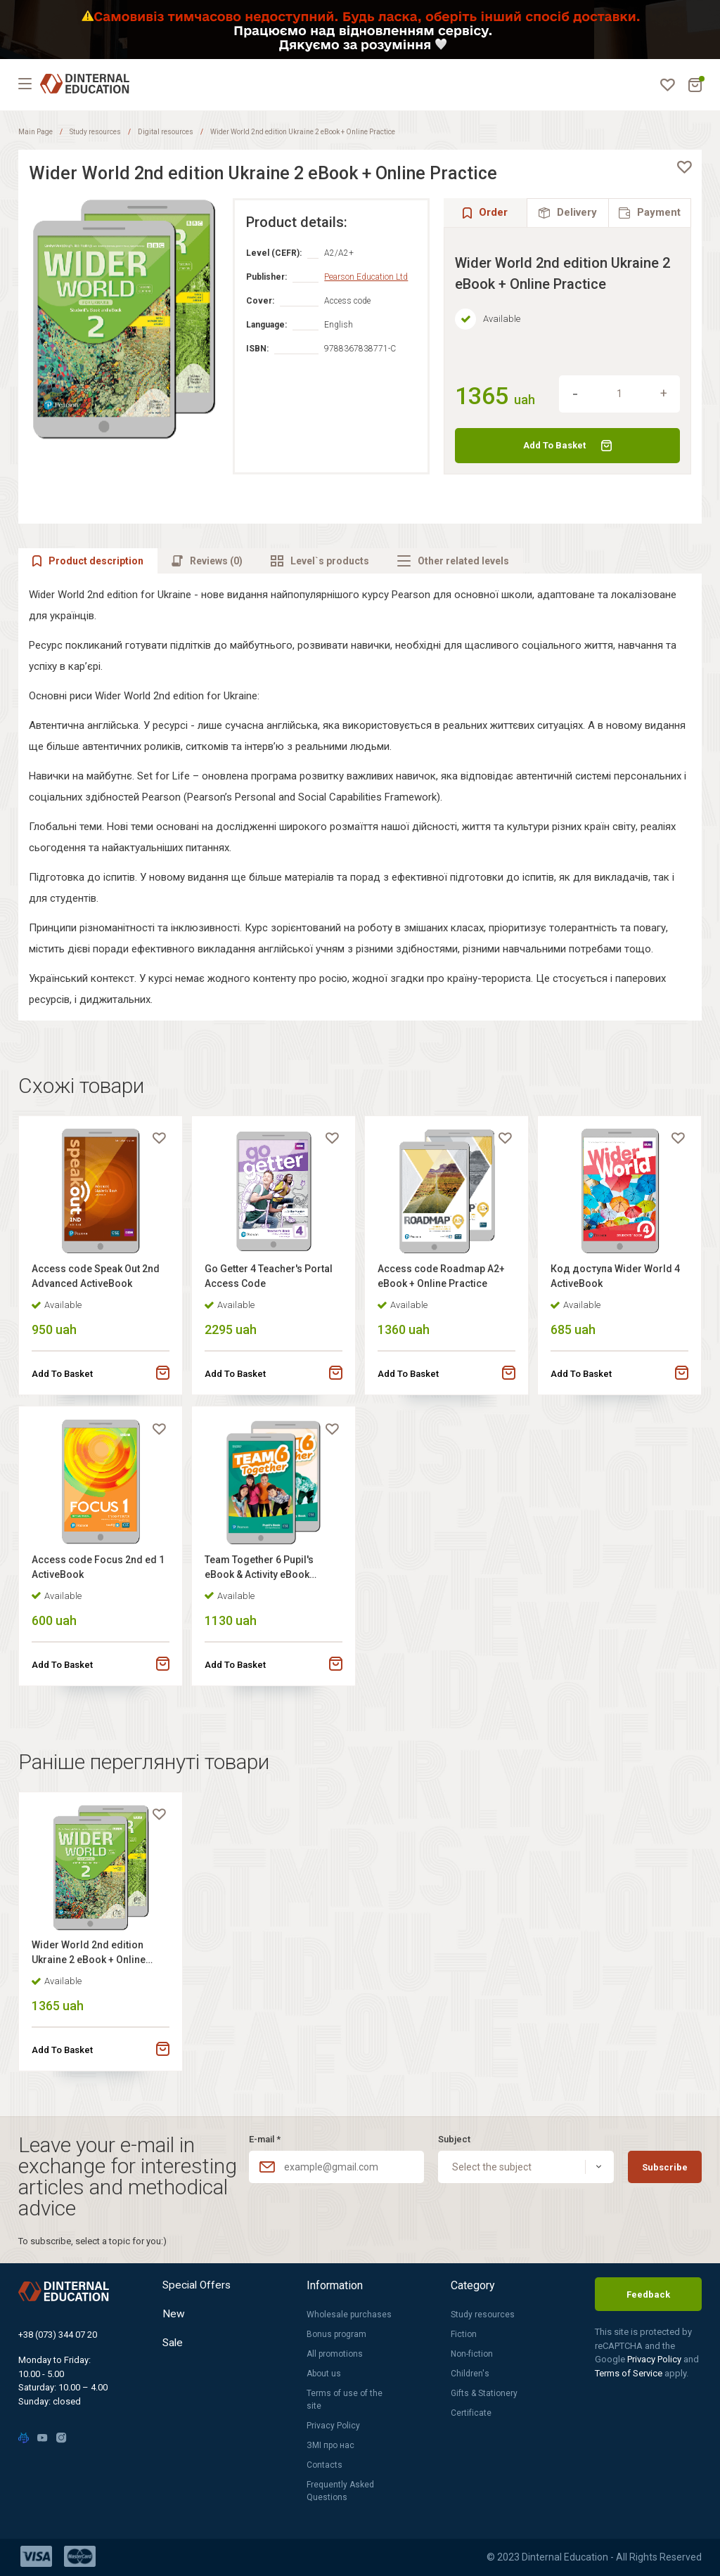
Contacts (324, 2465)
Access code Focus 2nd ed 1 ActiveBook (99, 1572)
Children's (470, 2373)
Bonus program (336, 2334)
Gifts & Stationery (484, 2393)
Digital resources (165, 132)
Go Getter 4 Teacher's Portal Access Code (270, 1278)
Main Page (35, 132)
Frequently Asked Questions (340, 2491)
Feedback (648, 2294)
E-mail (265, 2139)
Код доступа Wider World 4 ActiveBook (616, 1278)
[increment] (663, 393)
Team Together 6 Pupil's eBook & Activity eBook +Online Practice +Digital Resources (262, 1574)
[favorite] (684, 167)
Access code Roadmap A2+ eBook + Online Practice (442, 1278)
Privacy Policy (333, 2426)
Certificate (471, 2413)
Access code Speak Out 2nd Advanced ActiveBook (97, 1278)
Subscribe (665, 2167)
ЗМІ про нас (330, 2445)
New (173, 2316)
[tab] (568, 212)
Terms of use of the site (344, 2399)
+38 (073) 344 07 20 (57, 2334)
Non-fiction (472, 2354)
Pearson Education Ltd (365, 277)
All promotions (335, 2354)
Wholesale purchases (349, 2314)
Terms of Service (629, 2373)
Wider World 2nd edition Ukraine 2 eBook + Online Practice (90, 1963)
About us (324, 2373)
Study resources (95, 132)
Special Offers (198, 2285)
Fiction (464, 2334)
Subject (454, 2139)
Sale (173, 2347)
